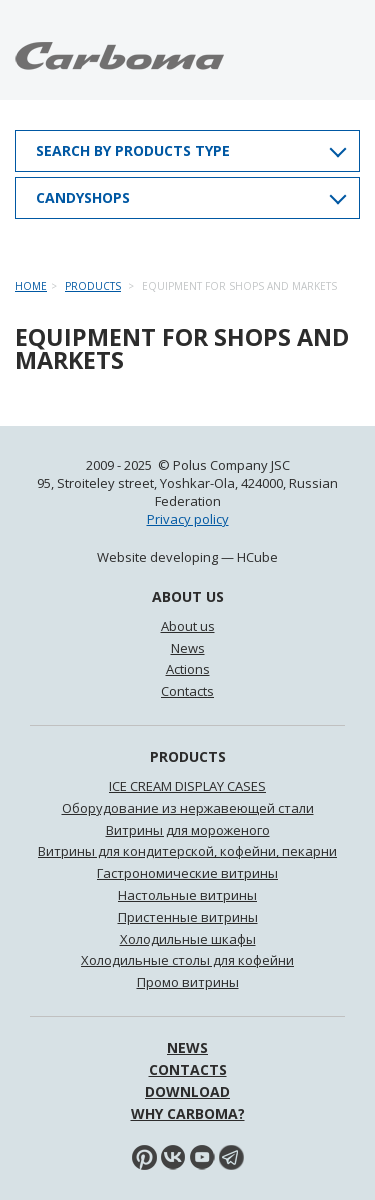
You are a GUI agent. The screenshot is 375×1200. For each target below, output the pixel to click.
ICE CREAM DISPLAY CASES (187, 786)
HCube (257, 557)
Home (31, 286)
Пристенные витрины (188, 917)
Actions (188, 669)
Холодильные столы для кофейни (187, 960)
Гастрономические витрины (187, 873)
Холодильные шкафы (188, 939)
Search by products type (133, 150)
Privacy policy (188, 519)
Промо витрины (188, 982)
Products (93, 286)
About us (188, 626)
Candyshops (83, 197)
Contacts (187, 691)
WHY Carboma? (188, 1113)
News (188, 648)
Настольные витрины (187, 895)
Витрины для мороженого (188, 830)
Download (187, 1091)
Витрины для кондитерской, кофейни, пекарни (187, 851)
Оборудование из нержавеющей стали (188, 808)
